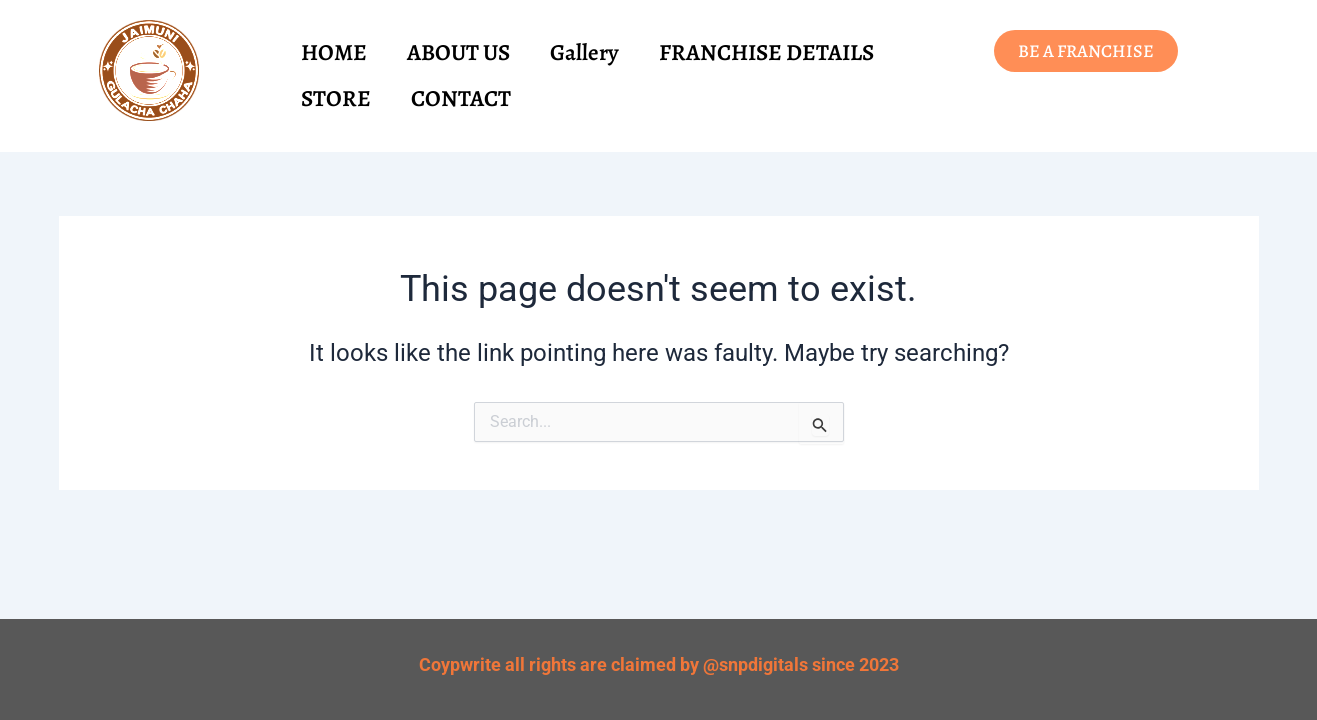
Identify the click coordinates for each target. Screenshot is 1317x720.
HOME (334, 52)
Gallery (584, 52)
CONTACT (461, 98)
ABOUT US (458, 52)
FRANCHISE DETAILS (766, 52)
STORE (336, 98)
